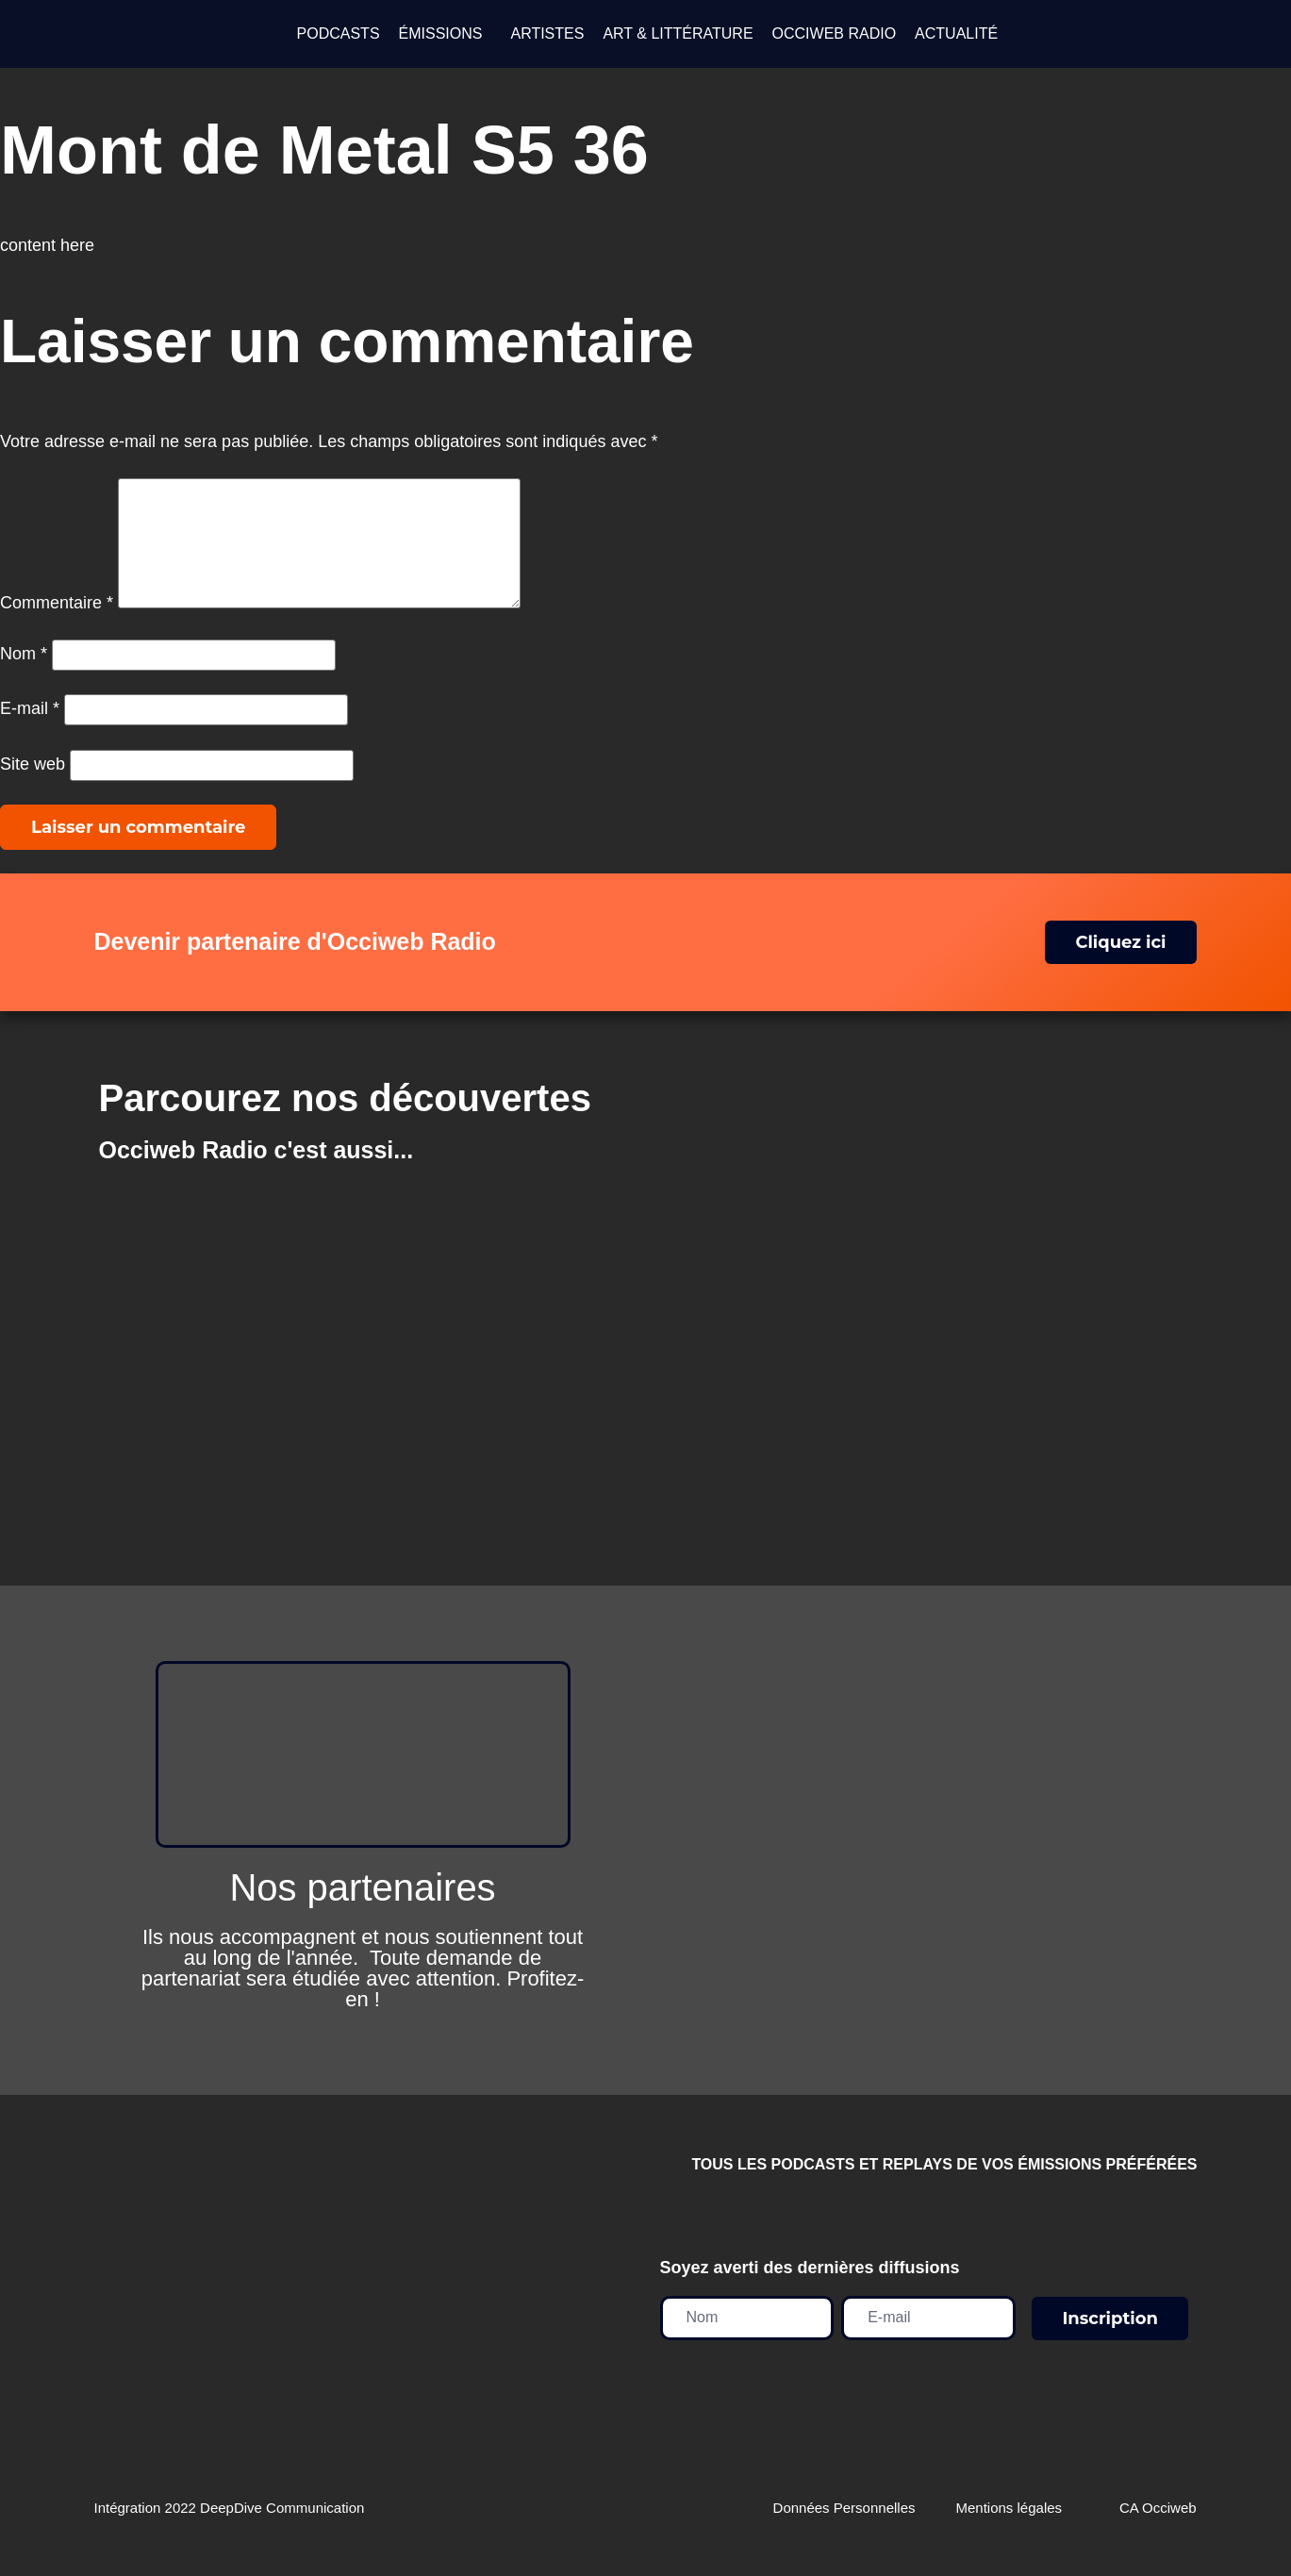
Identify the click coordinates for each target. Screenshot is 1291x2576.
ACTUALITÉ (956, 33)
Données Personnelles (844, 2530)
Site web (32, 786)
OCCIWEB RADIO (834, 33)
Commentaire (56, 625)
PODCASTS (338, 33)
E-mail (29, 731)
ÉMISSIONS (441, 33)
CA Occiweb (1158, 2530)
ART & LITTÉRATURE (678, 33)
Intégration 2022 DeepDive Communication (229, 2530)
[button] (445, 34)
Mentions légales (1009, 2530)
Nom (23, 676)
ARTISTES (547, 33)
